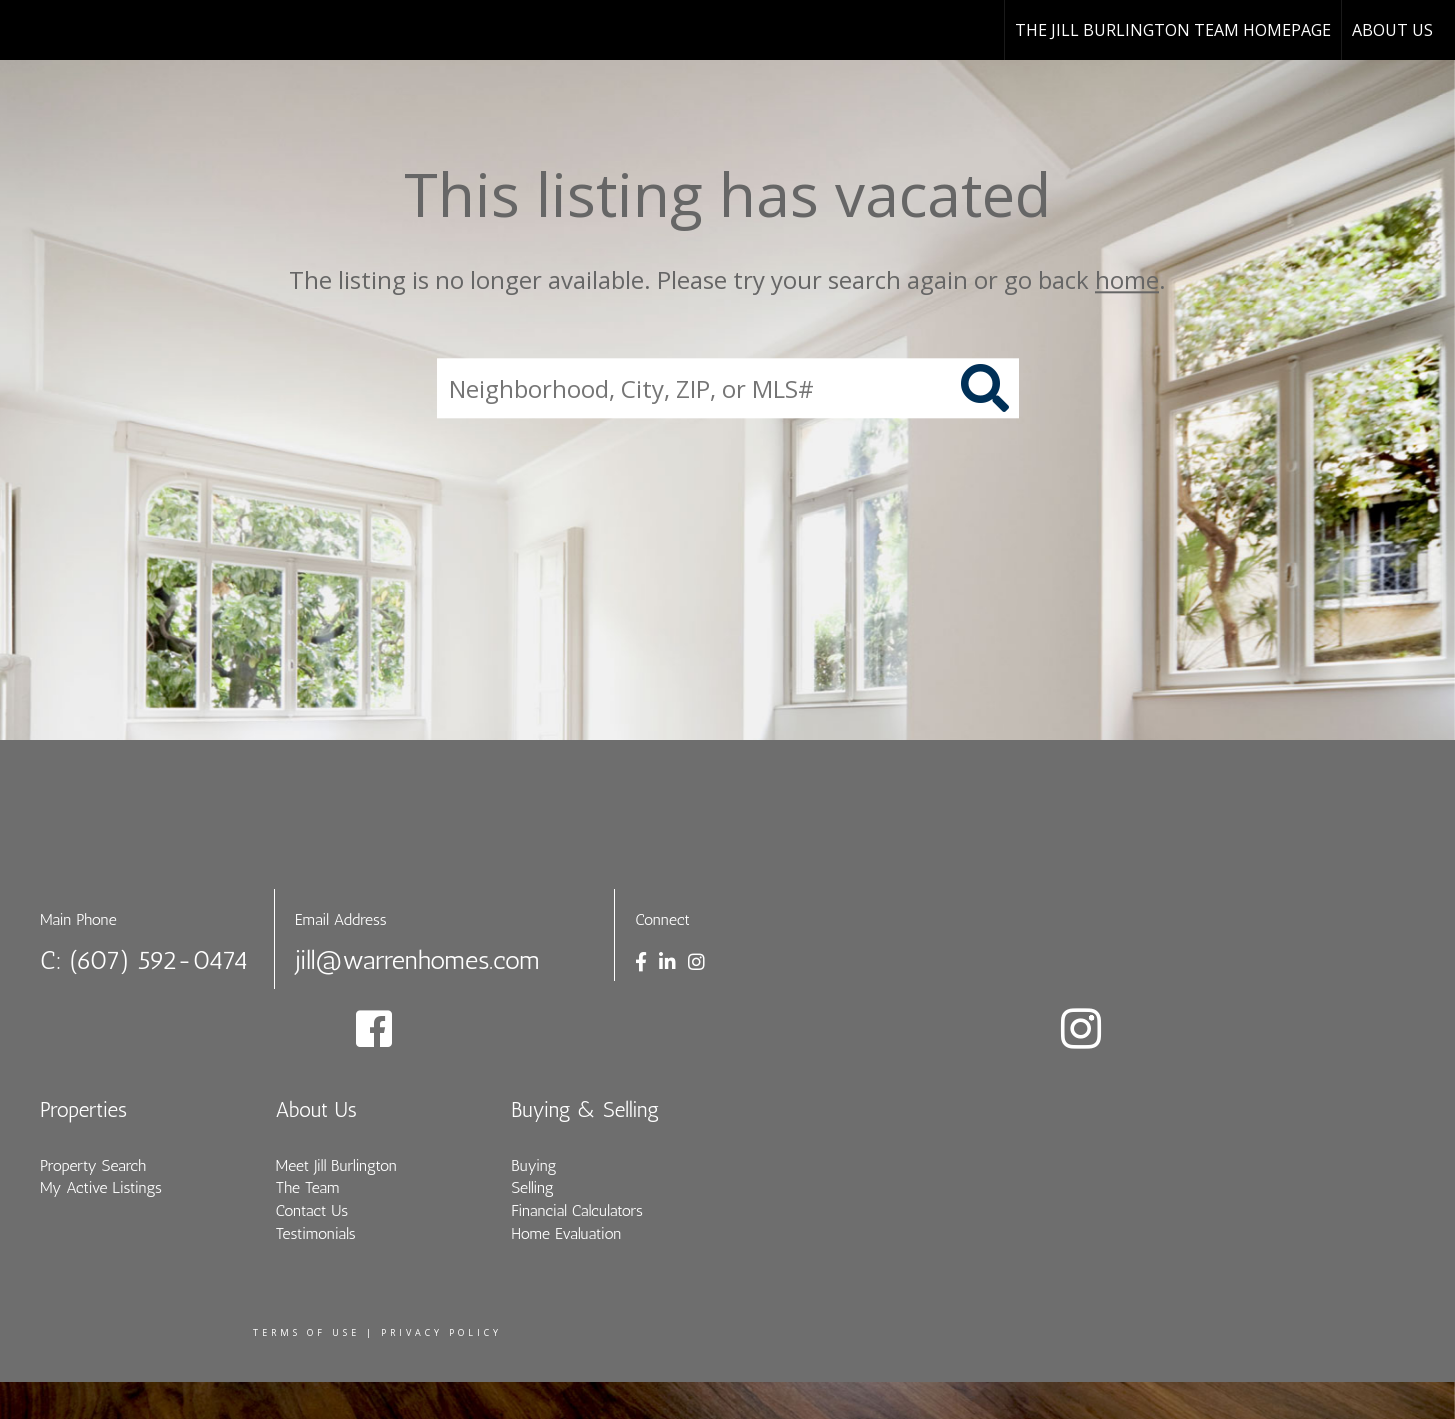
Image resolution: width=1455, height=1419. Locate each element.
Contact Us (312, 1210)
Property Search (93, 1165)
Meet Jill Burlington (336, 1165)
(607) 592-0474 (159, 960)
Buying (533, 1165)
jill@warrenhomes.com (417, 960)
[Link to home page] (25, 30)
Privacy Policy (441, 1332)
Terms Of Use (306, 1332)
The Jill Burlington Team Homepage (1173, 30)
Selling (532, 1187)
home (1127, 279)
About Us (1392, 30)
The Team (308, 1187)
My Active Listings (101, 1187)
